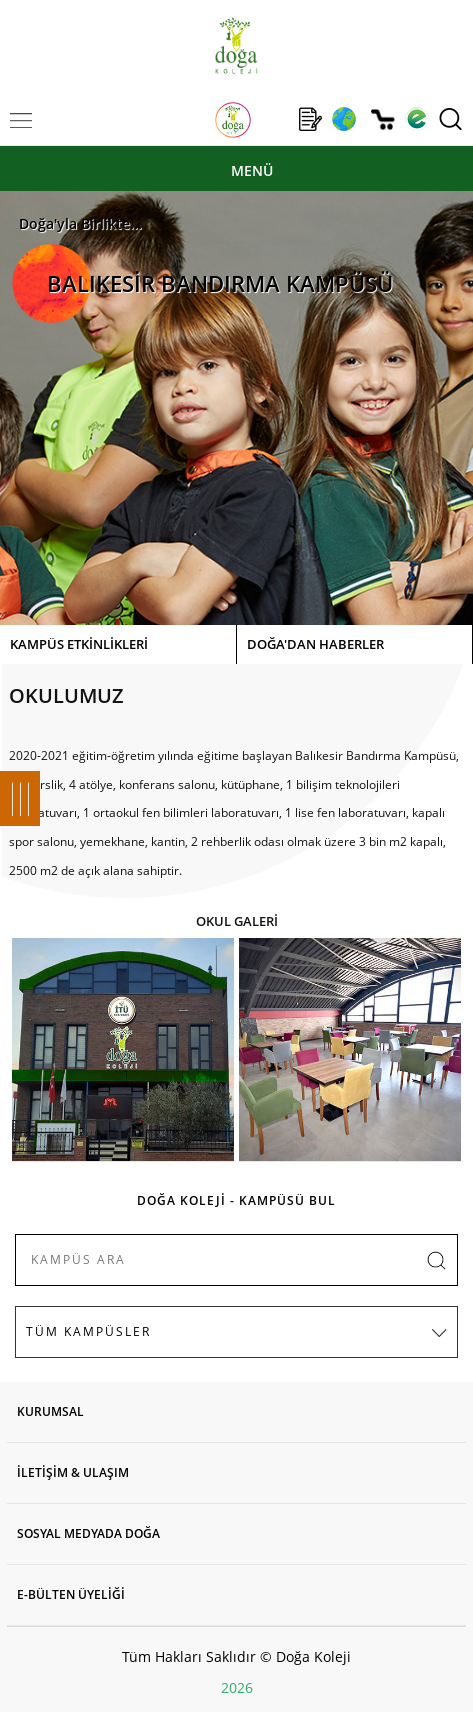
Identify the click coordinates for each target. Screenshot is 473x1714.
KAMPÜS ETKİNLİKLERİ (79, 644)
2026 (237, 1687)
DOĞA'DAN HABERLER (315, 644)
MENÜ (252, 170)
